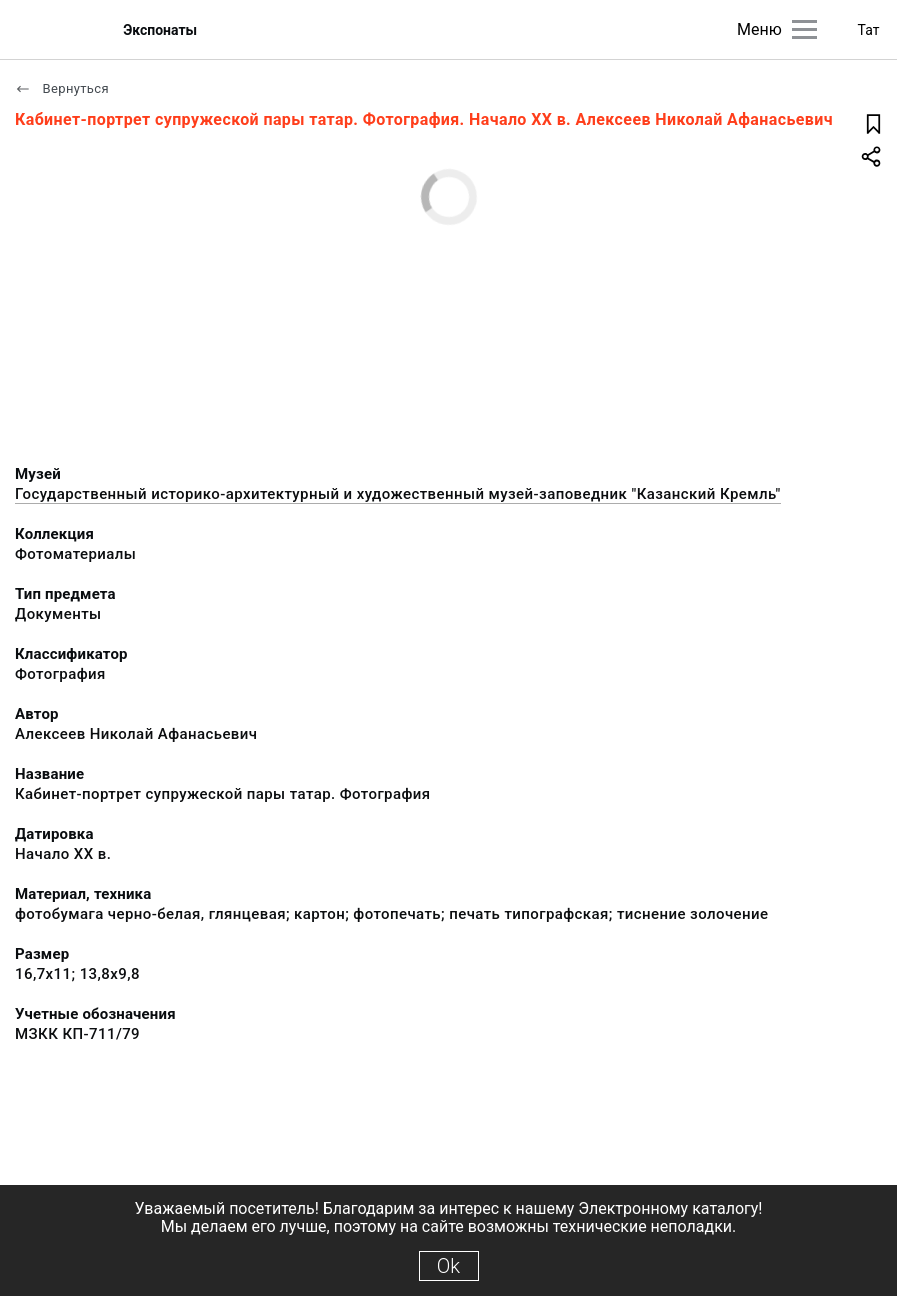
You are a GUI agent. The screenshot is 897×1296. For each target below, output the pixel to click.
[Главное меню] (804, 29)
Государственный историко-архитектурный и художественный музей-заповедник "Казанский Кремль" (398, 494)
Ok (448, 1266)
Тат (869, 30)
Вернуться (62, 88)
